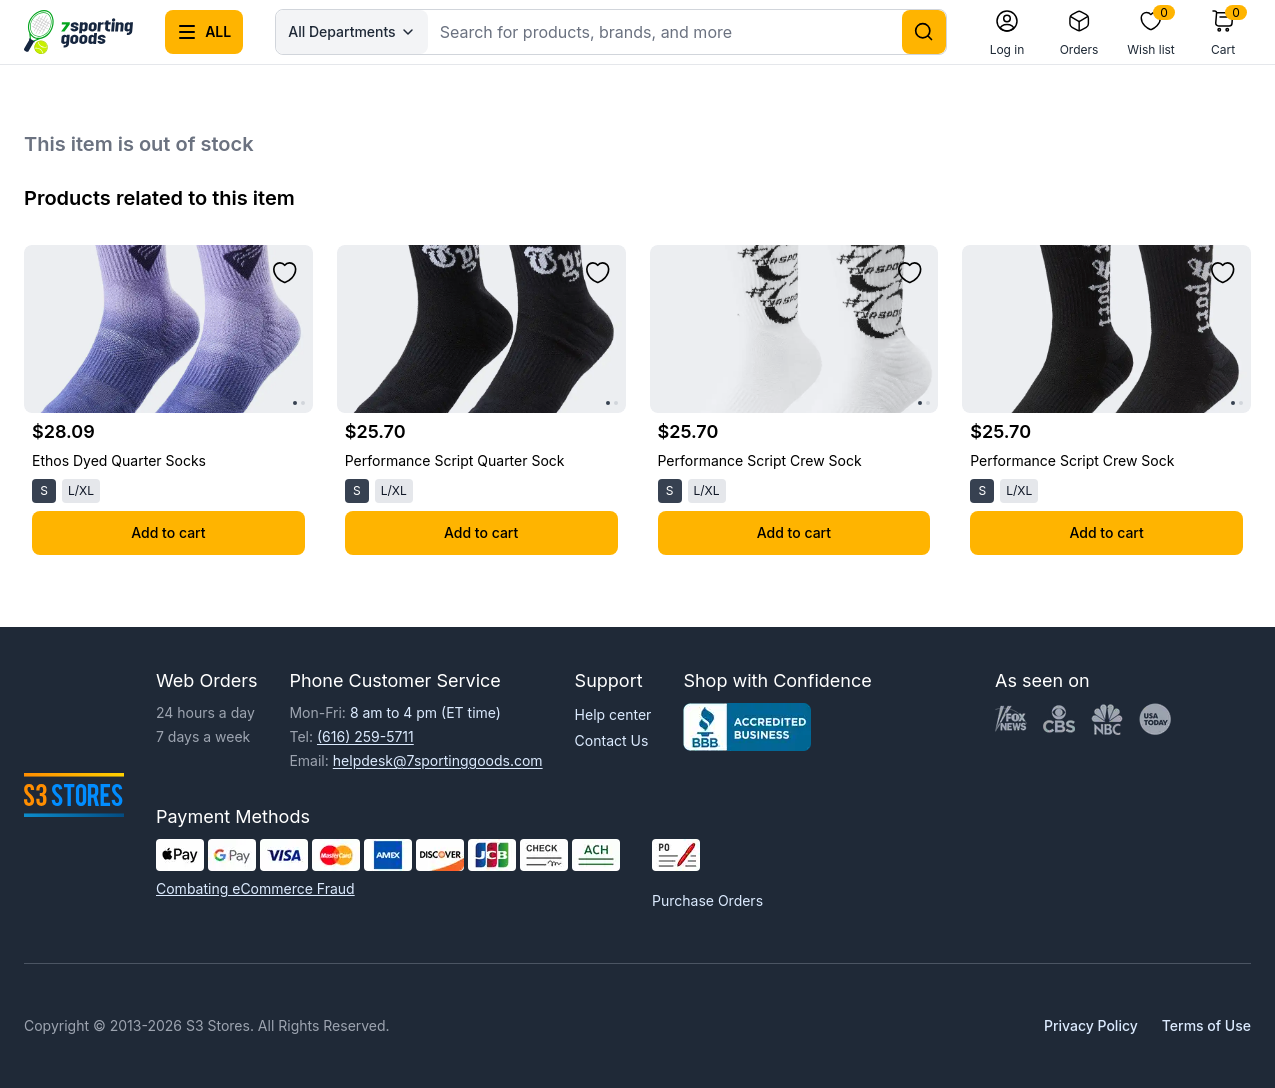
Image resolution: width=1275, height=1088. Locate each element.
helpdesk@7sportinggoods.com (438, 760)
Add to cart (168, 532)
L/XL (81, 490)
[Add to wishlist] (285, 273)
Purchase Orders (707, 900)
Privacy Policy (1091, 1025)
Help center (613, 714)
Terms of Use (1206, 1025)
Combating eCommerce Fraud (255, 888)
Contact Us (612, 740)
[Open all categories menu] (204, 32)
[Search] (924, 32)
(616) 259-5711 (365, 736)
